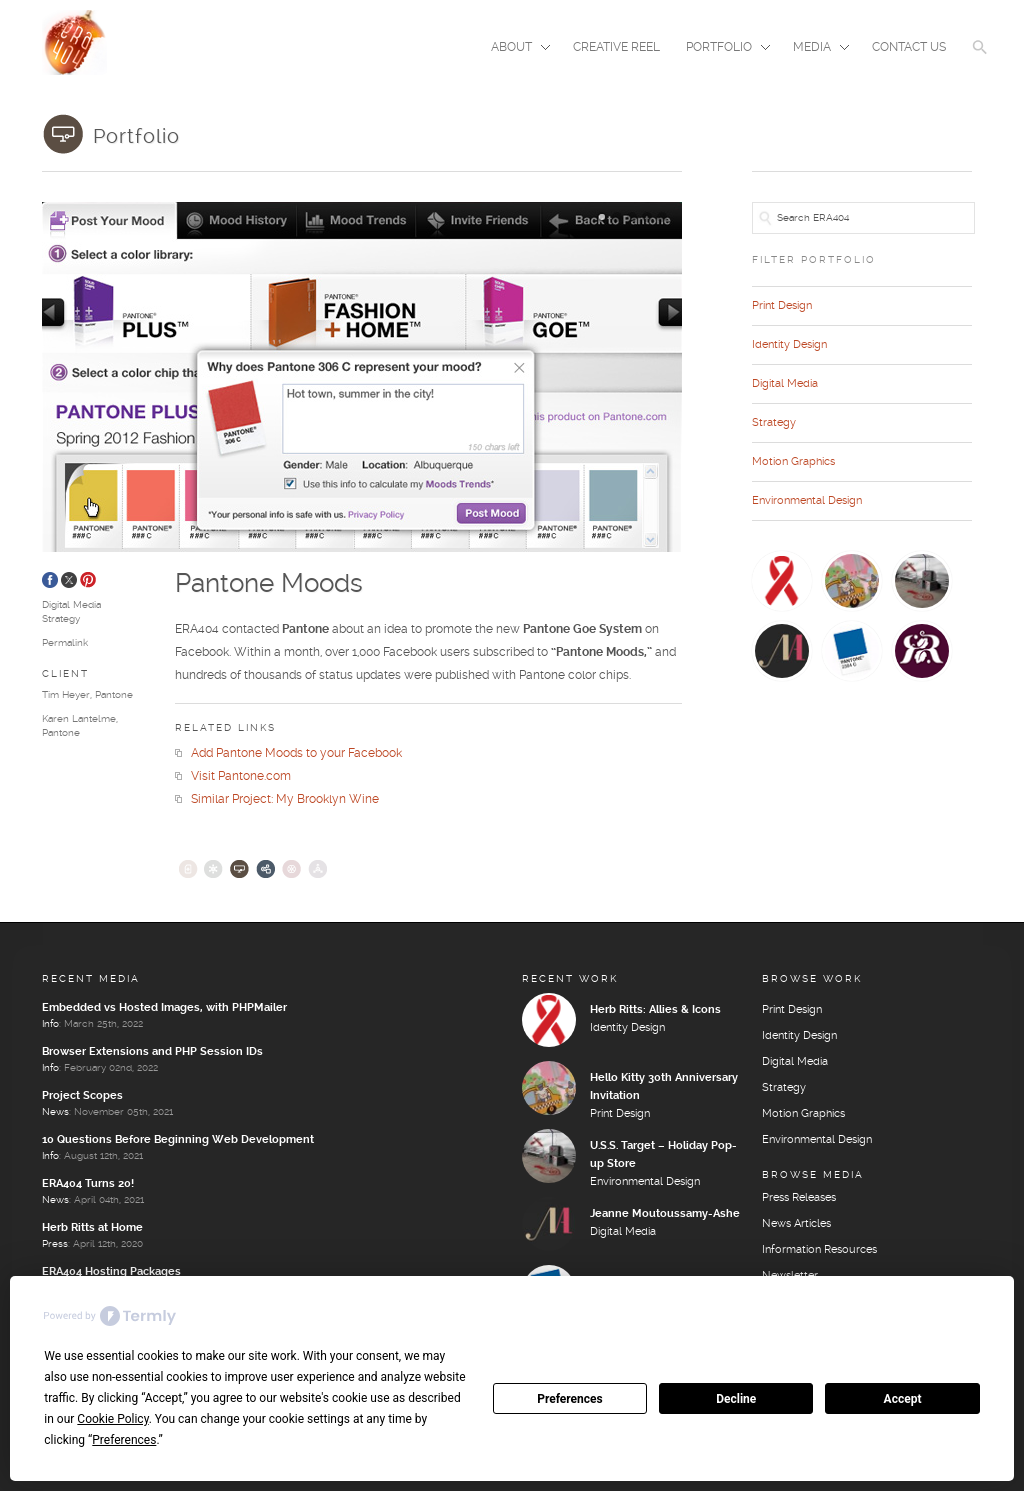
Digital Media (71, 605)
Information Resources (819, 1250)
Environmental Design (807, 501)
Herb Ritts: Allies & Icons (655, 1010)
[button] (980, 60)
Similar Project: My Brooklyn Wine (277, 799)
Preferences (570, 1399)
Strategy (61, 619)
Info (50, 1024)
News (55, 1112)
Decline (736, 1399)
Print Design (782, 306)
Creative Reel (616, 47)
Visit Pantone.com (233, 776)
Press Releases (799, 1198)
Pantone (114, 695)
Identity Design (789, 345)
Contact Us (909, 47)
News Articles (796, 1224)
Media (815, 49)
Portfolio (722, 49)
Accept (903, 1399)
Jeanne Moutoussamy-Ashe (665, 1214)
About (514, 49)
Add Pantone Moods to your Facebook (288, 753)
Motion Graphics (793, 462)
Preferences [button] (124, 1440)
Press (55, 1244)
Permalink (65, 643)
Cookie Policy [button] (112, 1419)
